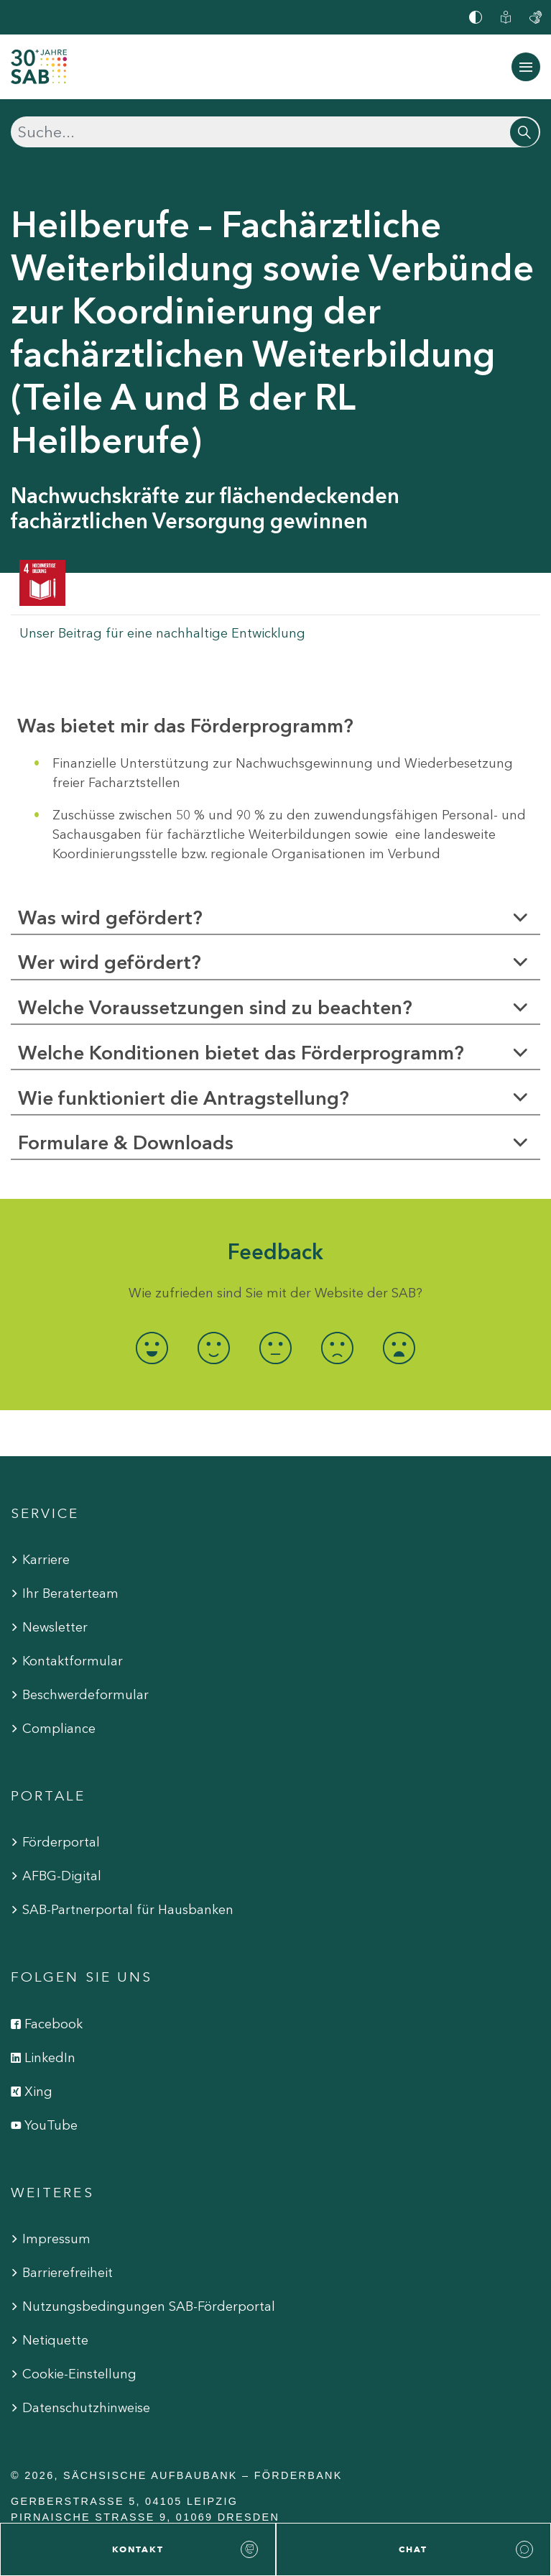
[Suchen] (275, 131)
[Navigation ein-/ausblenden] (525, 66)
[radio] (152, 1348)
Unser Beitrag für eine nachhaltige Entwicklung (162, 633)
